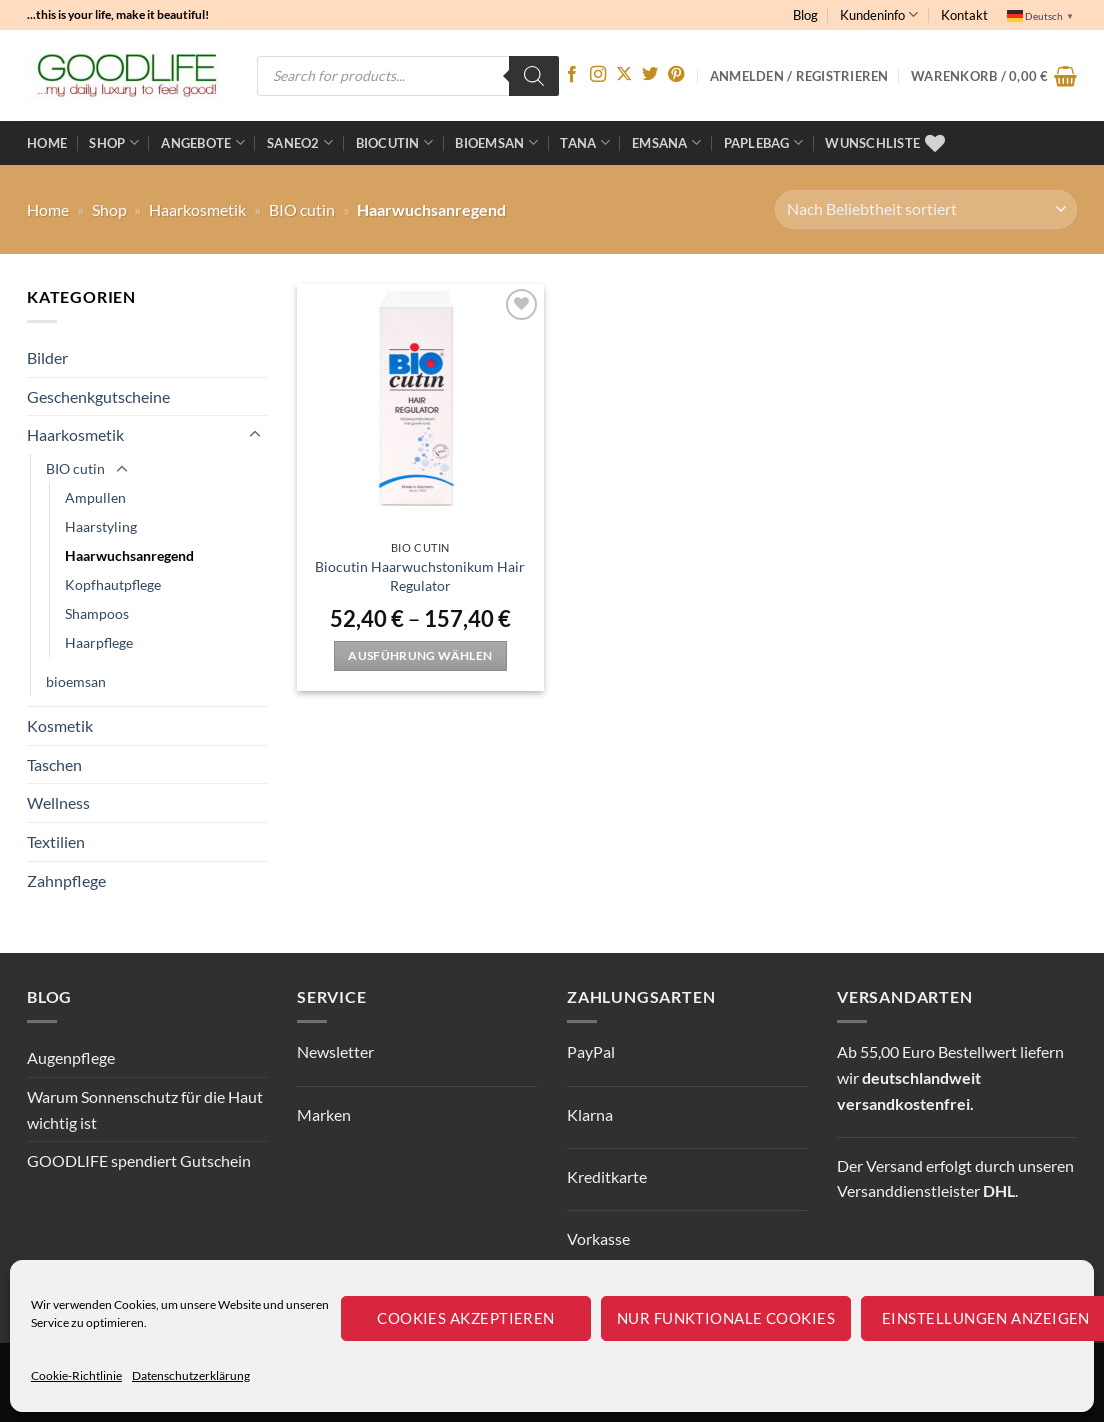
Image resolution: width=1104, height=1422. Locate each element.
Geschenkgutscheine (98, 396)
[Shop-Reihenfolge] (926, 209)
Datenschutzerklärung (191, 1375)
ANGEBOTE (203, 142)
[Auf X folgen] (624, 75)
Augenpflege (71, 1057)
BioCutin (395, 142)
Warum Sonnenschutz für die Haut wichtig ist (145, 1109)
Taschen (54, 764)
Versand (894, 1165)
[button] (994, 76)
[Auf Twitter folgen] (650, 75)
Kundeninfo (879, 14)
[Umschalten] (255, 435)
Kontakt (964, 15)
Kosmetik (60, 725)
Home (47, 143)
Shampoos (97, 613)
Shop (113, 142)
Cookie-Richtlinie (76, 1375)
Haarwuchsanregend (129, 555)
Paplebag (764, 142)
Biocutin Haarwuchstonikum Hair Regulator (420, 576)
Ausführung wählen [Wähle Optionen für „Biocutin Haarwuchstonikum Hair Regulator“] (420, 655)
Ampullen (95, 497)
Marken (324, 1114)
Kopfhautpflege (113, 584)
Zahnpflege (66, 880)
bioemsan (496, 142)
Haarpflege (99, 642)
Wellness (58, 802)
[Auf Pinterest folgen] (676, 75)
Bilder (47, 357)
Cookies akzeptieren (466, 1318)
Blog (805, 15)
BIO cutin (302, 209)
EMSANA (666, 142)
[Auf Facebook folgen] (572, 75)
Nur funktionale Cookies (726, 1318)
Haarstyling (101, 526)
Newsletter (335, 1051)
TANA (584, 142)
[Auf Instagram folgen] (598, 75)
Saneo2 (300, 142)
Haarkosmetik (197, 209)
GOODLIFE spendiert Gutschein (139, 1160)
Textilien (56, 841)
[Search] (534, 76)
